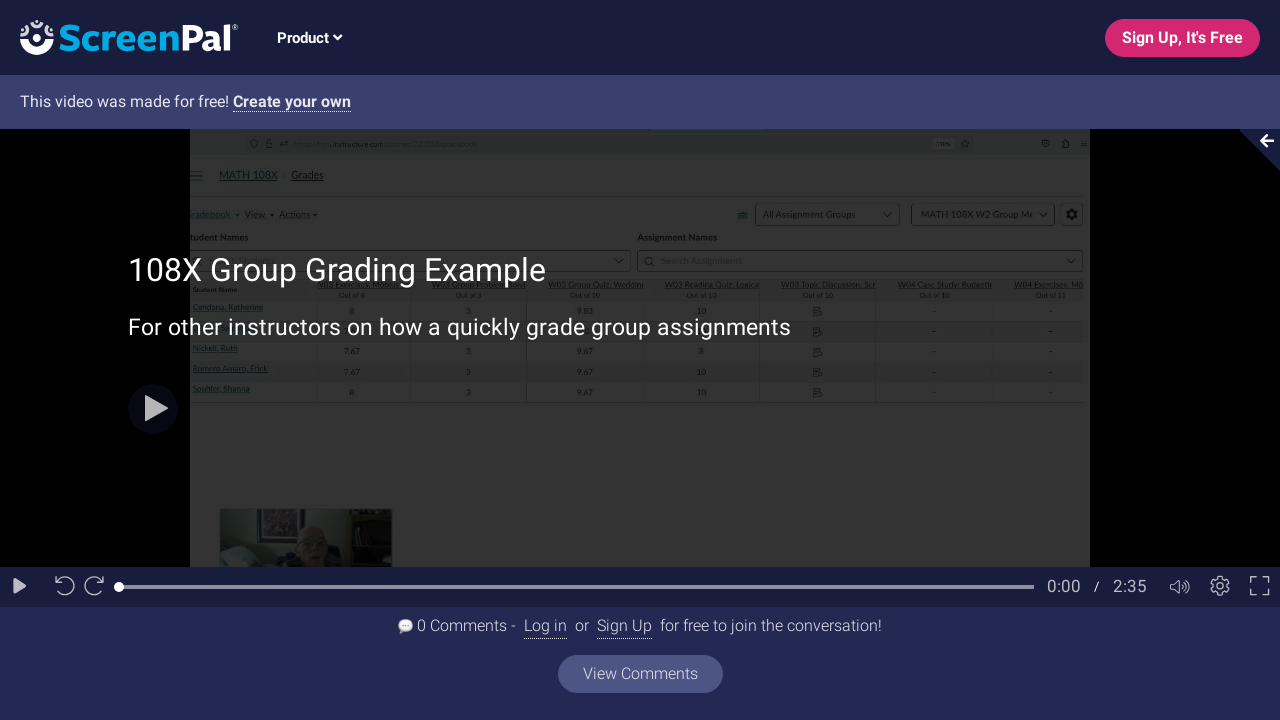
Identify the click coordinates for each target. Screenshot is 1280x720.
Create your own (292, 101)
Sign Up (624, 625)
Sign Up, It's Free (1182, 37)
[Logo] (119, 36)
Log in (545, 625)
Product (309, 38)
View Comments (640, 673)
